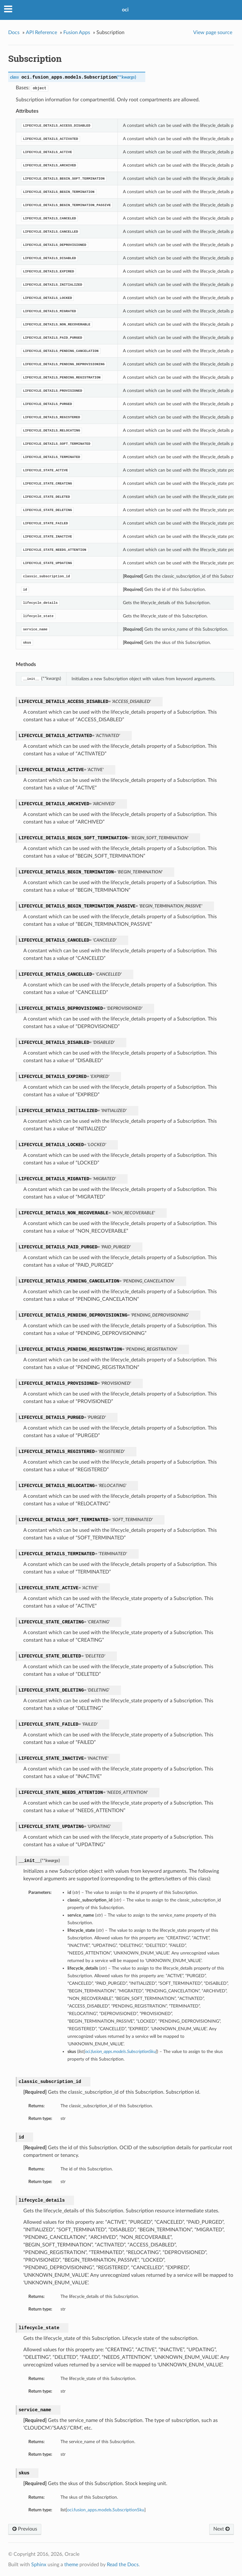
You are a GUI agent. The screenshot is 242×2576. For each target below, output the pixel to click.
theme (71, 2564)
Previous (24, 2528)
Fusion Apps (76, 32)
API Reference (41, 32)
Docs (14, 32)
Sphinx (38, 2564)
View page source (212, 32)
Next (221, 2528)
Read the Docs (123, 2564)
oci (125, 9)
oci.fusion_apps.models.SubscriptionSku (105, 2510)
